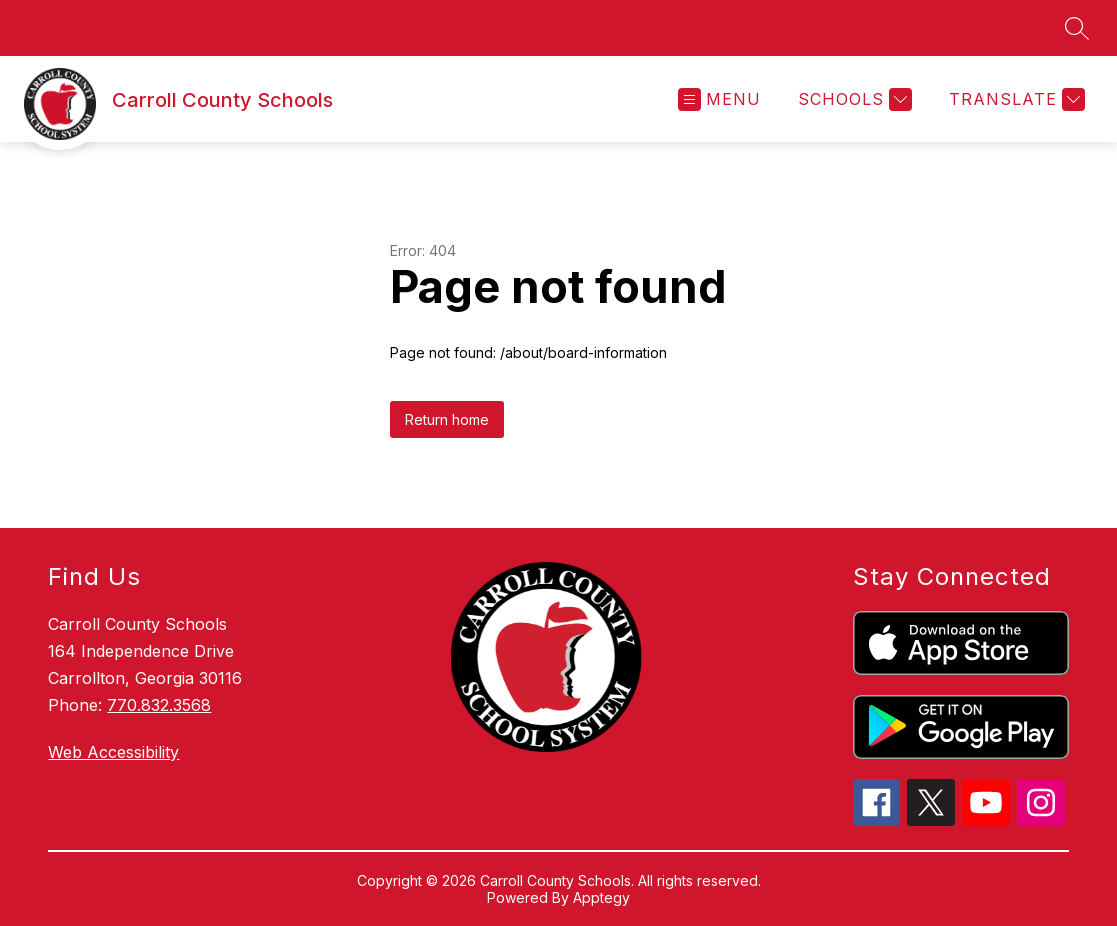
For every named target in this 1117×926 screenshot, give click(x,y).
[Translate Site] (1014, 99)
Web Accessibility (113, 752)
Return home (447, 419)
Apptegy (601, 897)
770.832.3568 (159, 705)
